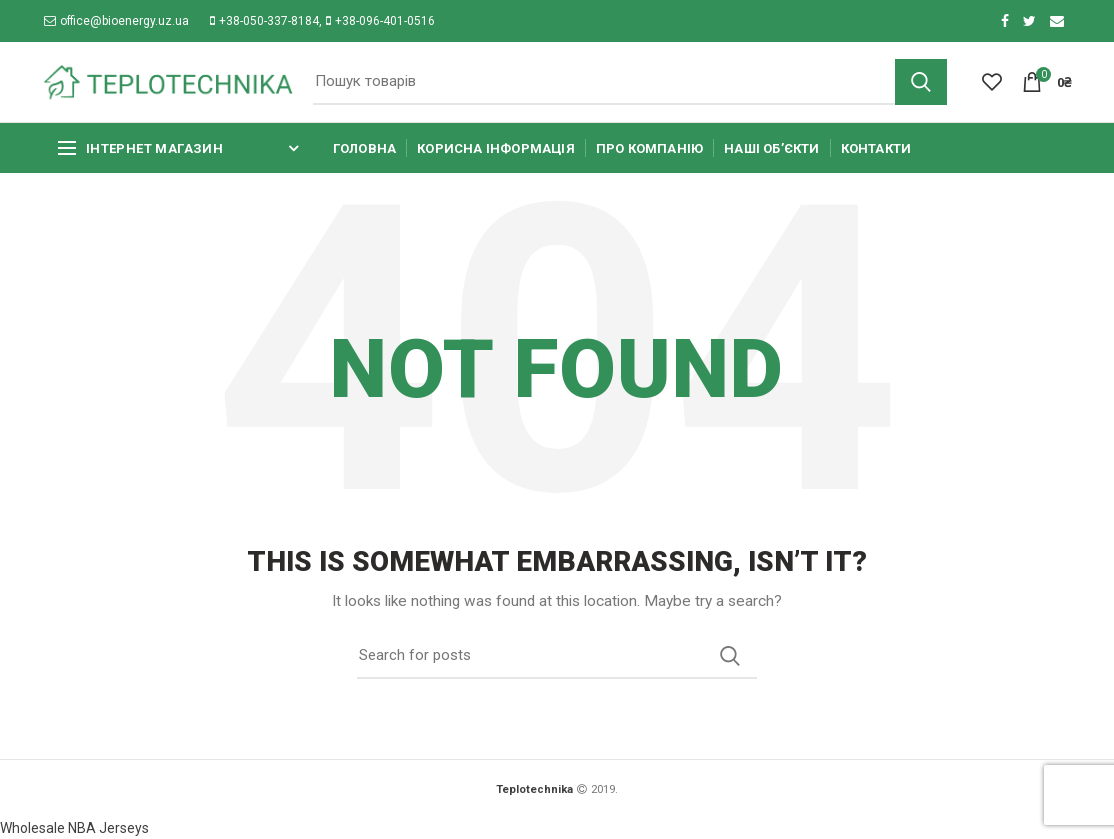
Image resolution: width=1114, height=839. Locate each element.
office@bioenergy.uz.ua (116, 21)
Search (921, 82)
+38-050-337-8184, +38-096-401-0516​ (322, 21)
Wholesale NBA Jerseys (74, 828)
